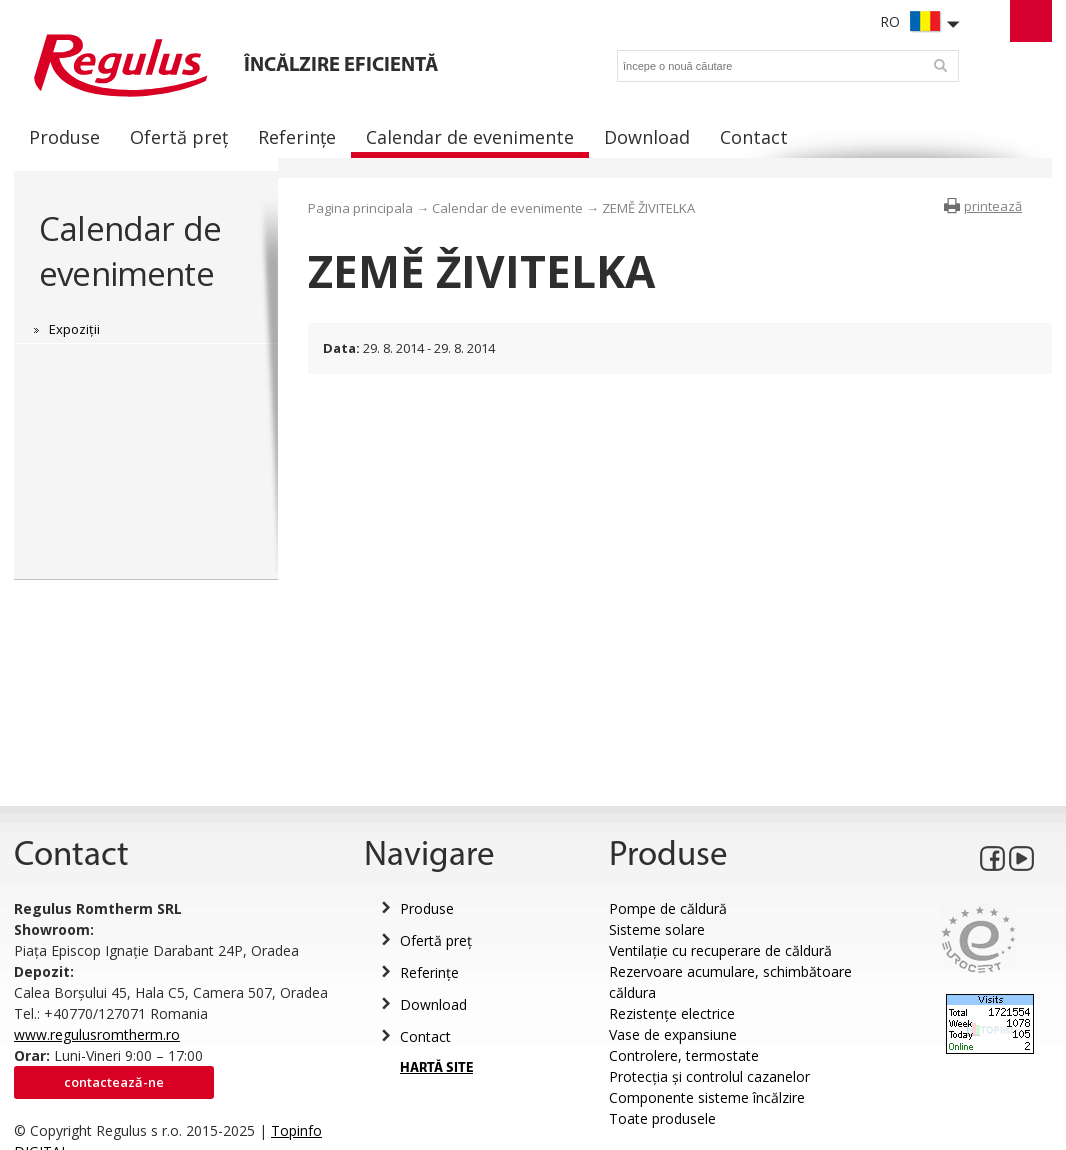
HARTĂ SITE (436, 1068)
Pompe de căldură (668, 908)
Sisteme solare (657, 929)
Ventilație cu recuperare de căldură (720, 950)
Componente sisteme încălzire (707, 1097)
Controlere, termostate (684, 1055)
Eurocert (978, 939)
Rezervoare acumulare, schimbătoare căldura (730, 982)
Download (433, 1004)
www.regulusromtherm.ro (97, 1034)
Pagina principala (360, 208)
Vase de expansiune (673, 1034)
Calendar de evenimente (130, 251)
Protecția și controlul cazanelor (709, 1076)
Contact (425, 1036)
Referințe (429, 972)
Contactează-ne (114, 1082)
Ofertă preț (436, 940)
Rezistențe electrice (672, 1013)
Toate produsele (662, 1118)
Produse (427, 908)
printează (993, 206)
